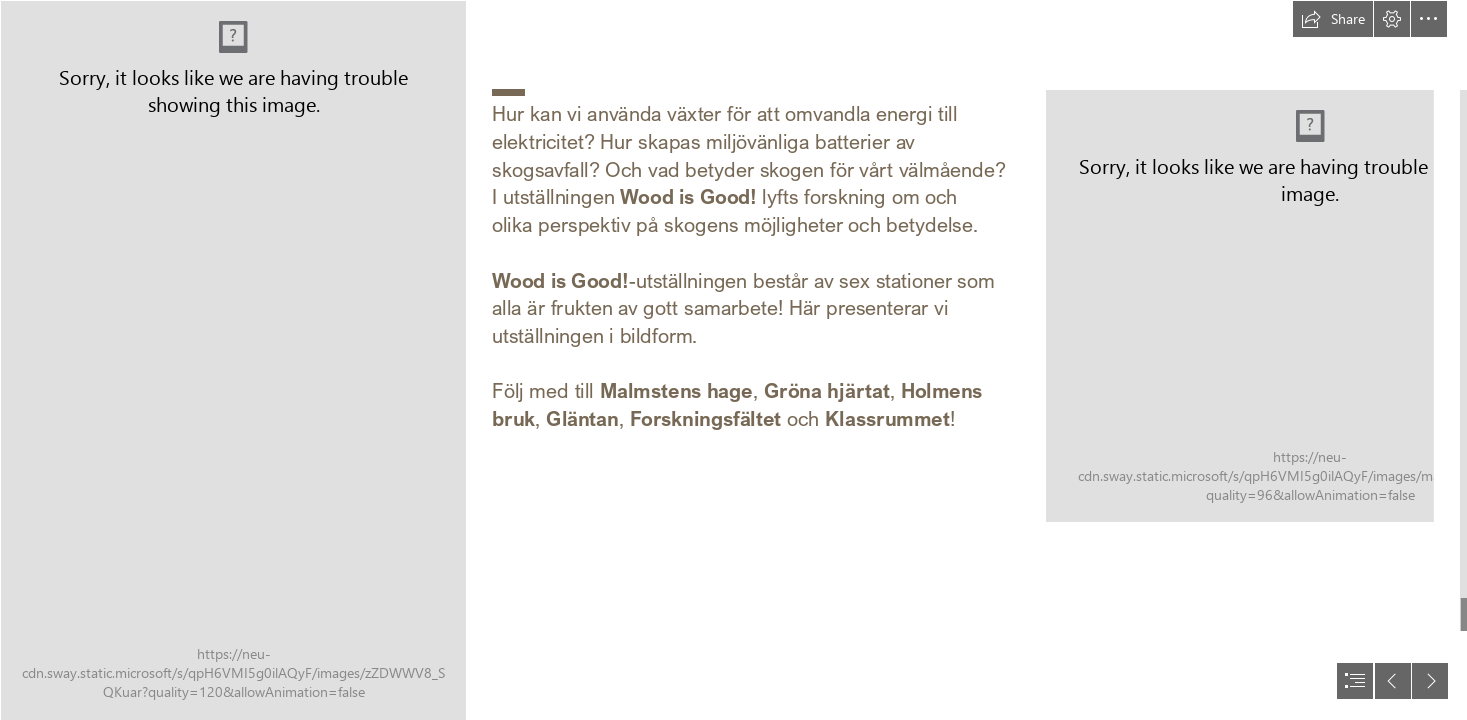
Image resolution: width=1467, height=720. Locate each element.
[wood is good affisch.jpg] (233, 360)
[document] (733, 360)
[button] (1333, 19)
